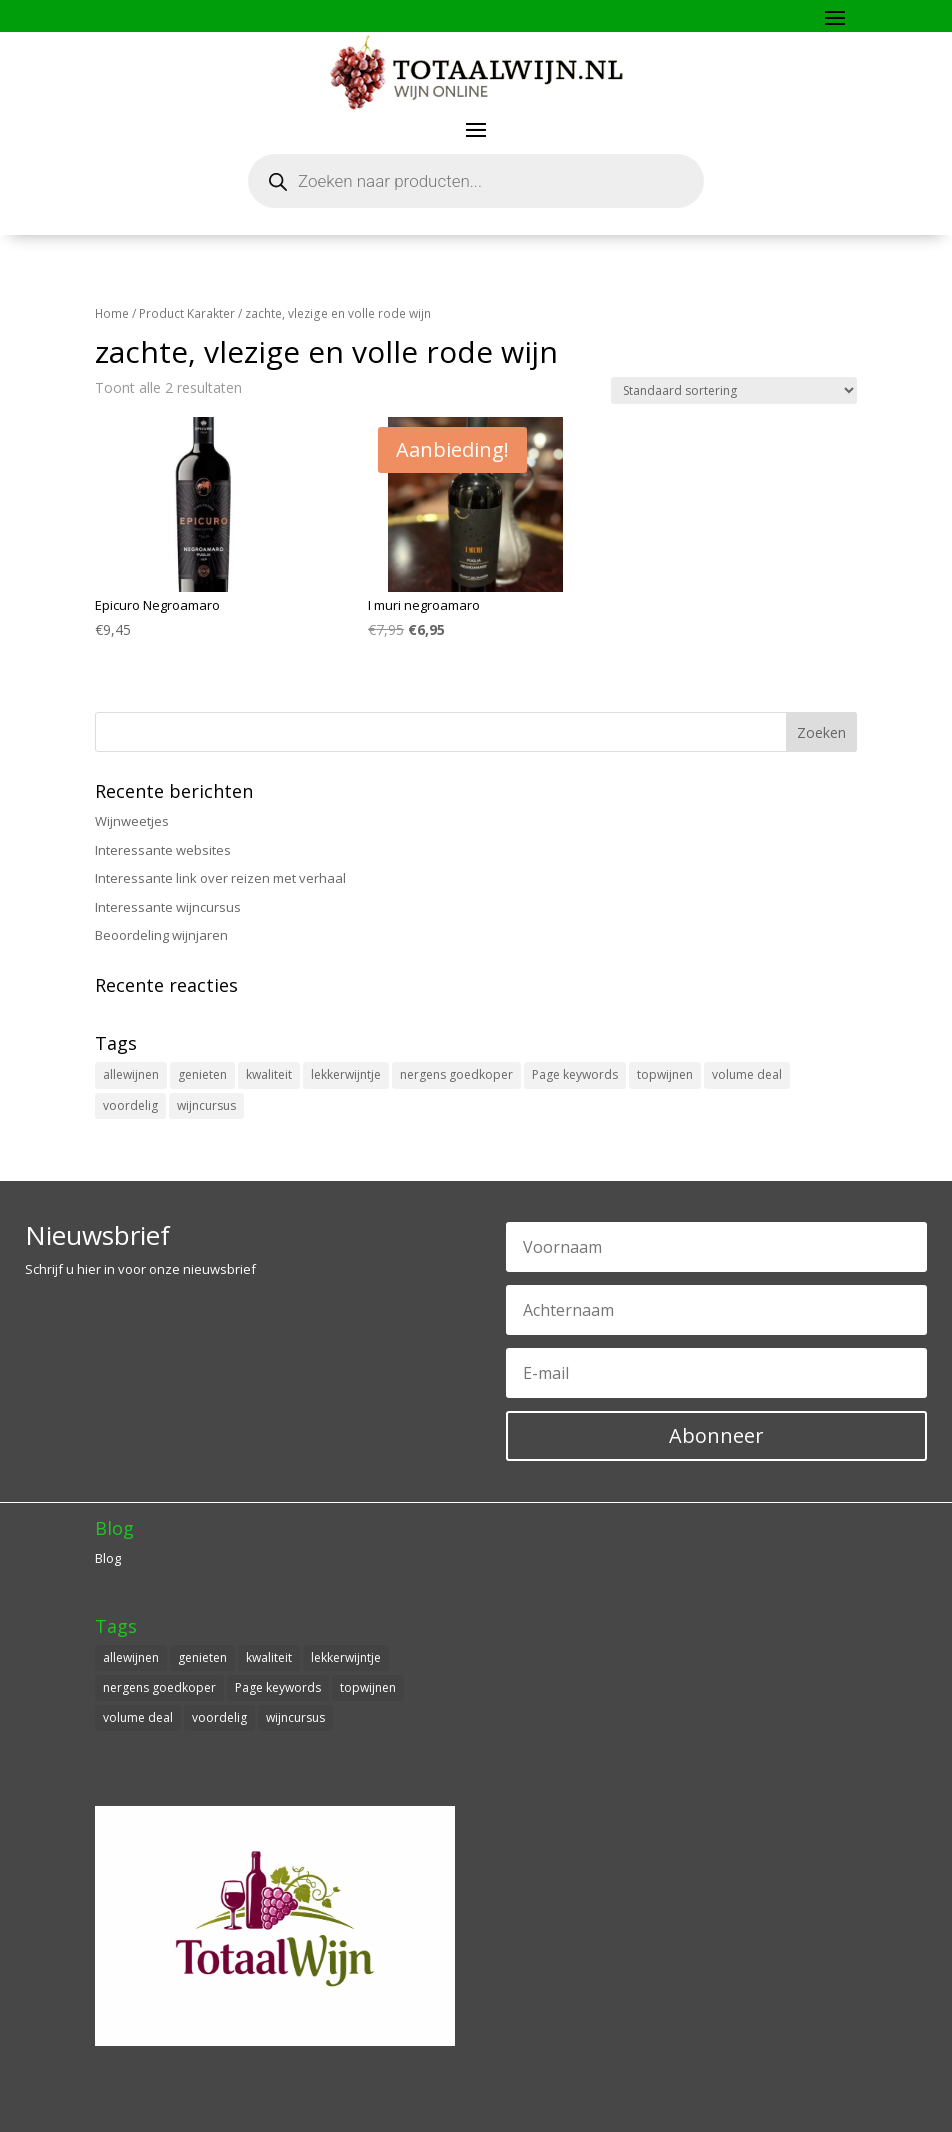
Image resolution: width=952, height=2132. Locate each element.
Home (112, 313)
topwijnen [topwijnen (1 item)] (665, 1074)
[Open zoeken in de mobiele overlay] (476, 181)
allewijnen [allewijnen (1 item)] (131, 1074)
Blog (108, 1558)
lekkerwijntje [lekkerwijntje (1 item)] (346, 1074)
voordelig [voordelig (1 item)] (130, 1105)
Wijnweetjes (132, 821)
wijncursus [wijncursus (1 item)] (206, 1105)
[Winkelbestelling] (734, 390)
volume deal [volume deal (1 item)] (747, 1074)
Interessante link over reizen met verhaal (220, 878)
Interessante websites (163, 850)
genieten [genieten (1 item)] (202, 1074)
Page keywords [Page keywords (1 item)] (575, 1074)
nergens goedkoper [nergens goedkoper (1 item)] (456, 1074)
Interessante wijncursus (168, 907)
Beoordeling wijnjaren (161, 935)
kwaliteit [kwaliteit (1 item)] (269, 1074)
